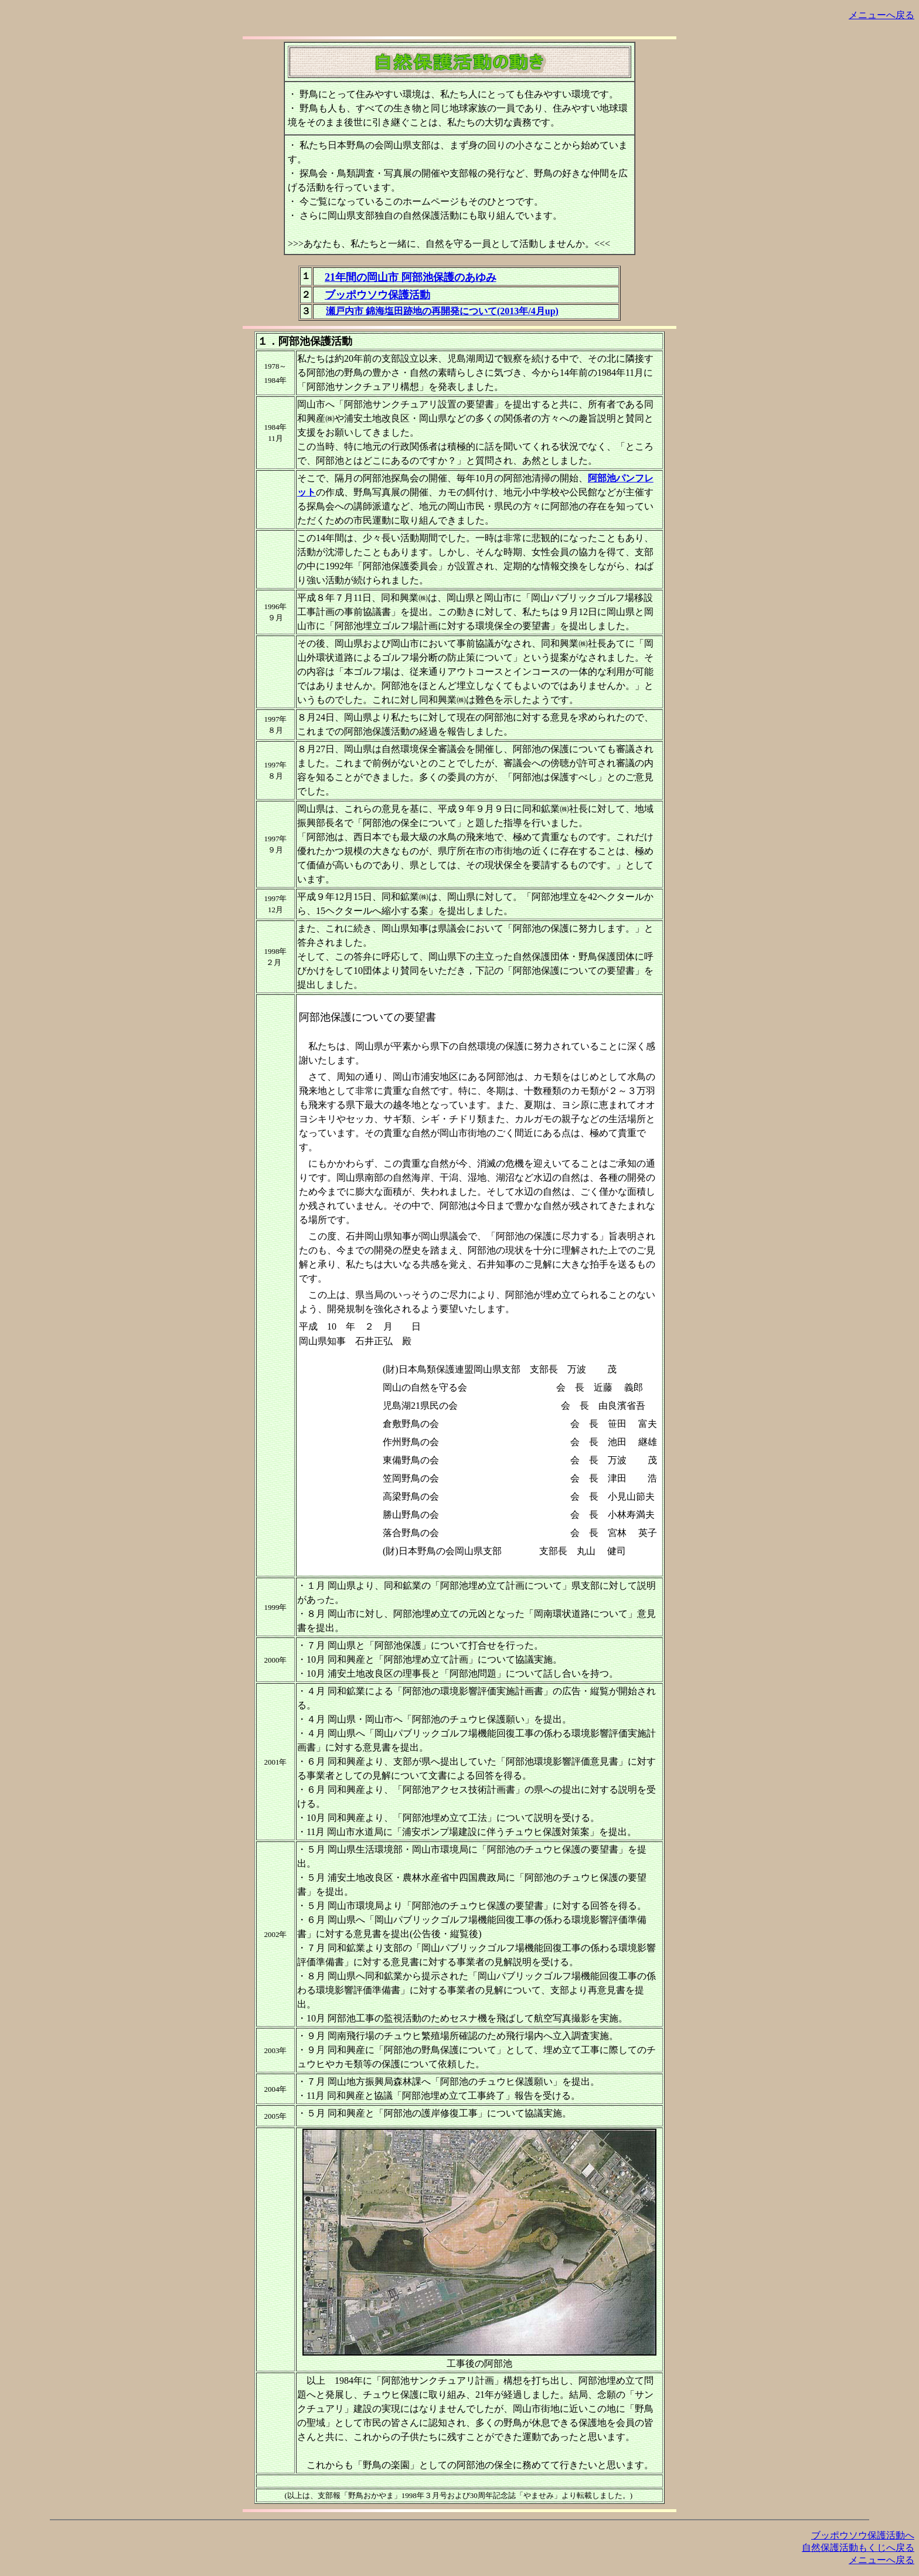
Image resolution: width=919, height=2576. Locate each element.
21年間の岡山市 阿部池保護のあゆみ (410, 277)
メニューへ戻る (881, 15)
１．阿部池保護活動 (304, 341)
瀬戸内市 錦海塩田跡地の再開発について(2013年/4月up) (442, 311)
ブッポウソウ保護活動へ (862, 2535)
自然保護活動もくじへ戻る (858, 2548)
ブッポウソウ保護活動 (377, 295)
